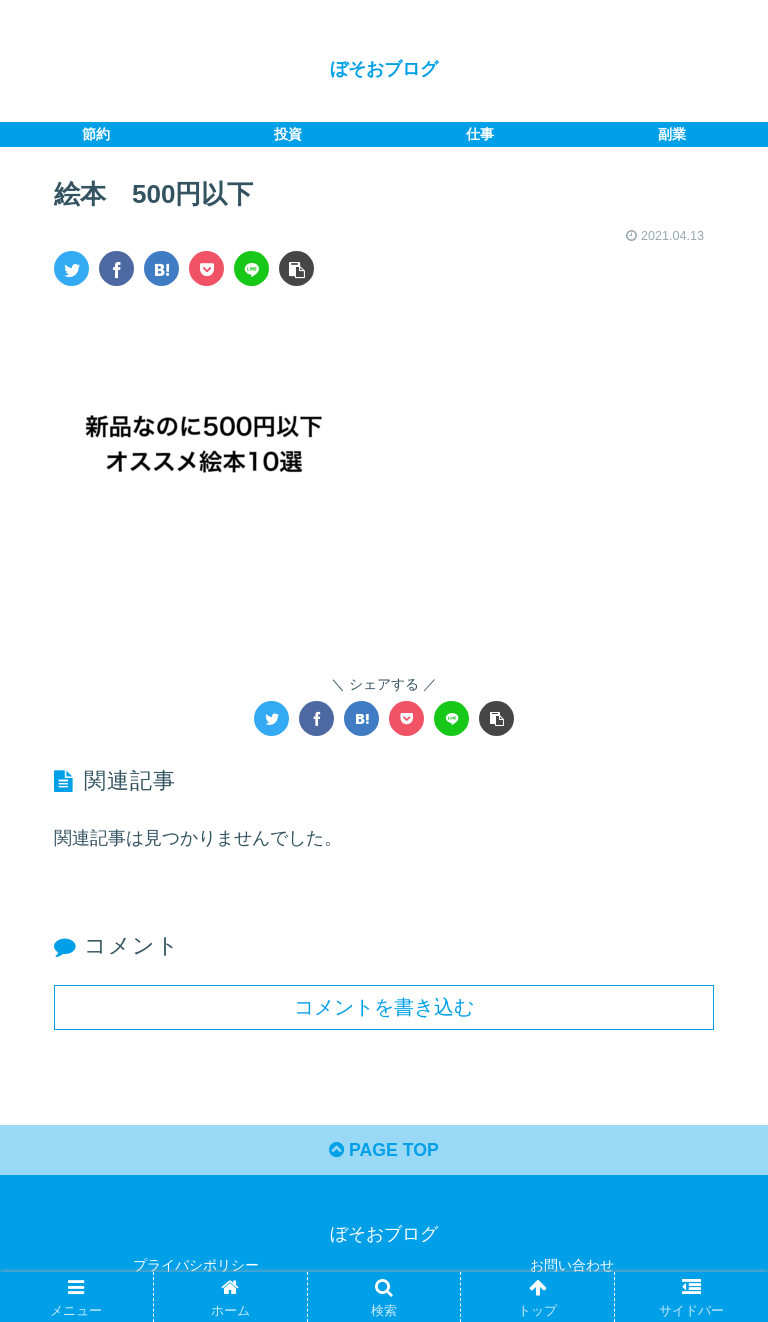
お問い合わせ (572, 1265)
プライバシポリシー (196, 1265)
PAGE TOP (383, 1151)
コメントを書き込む (384, 1006)
